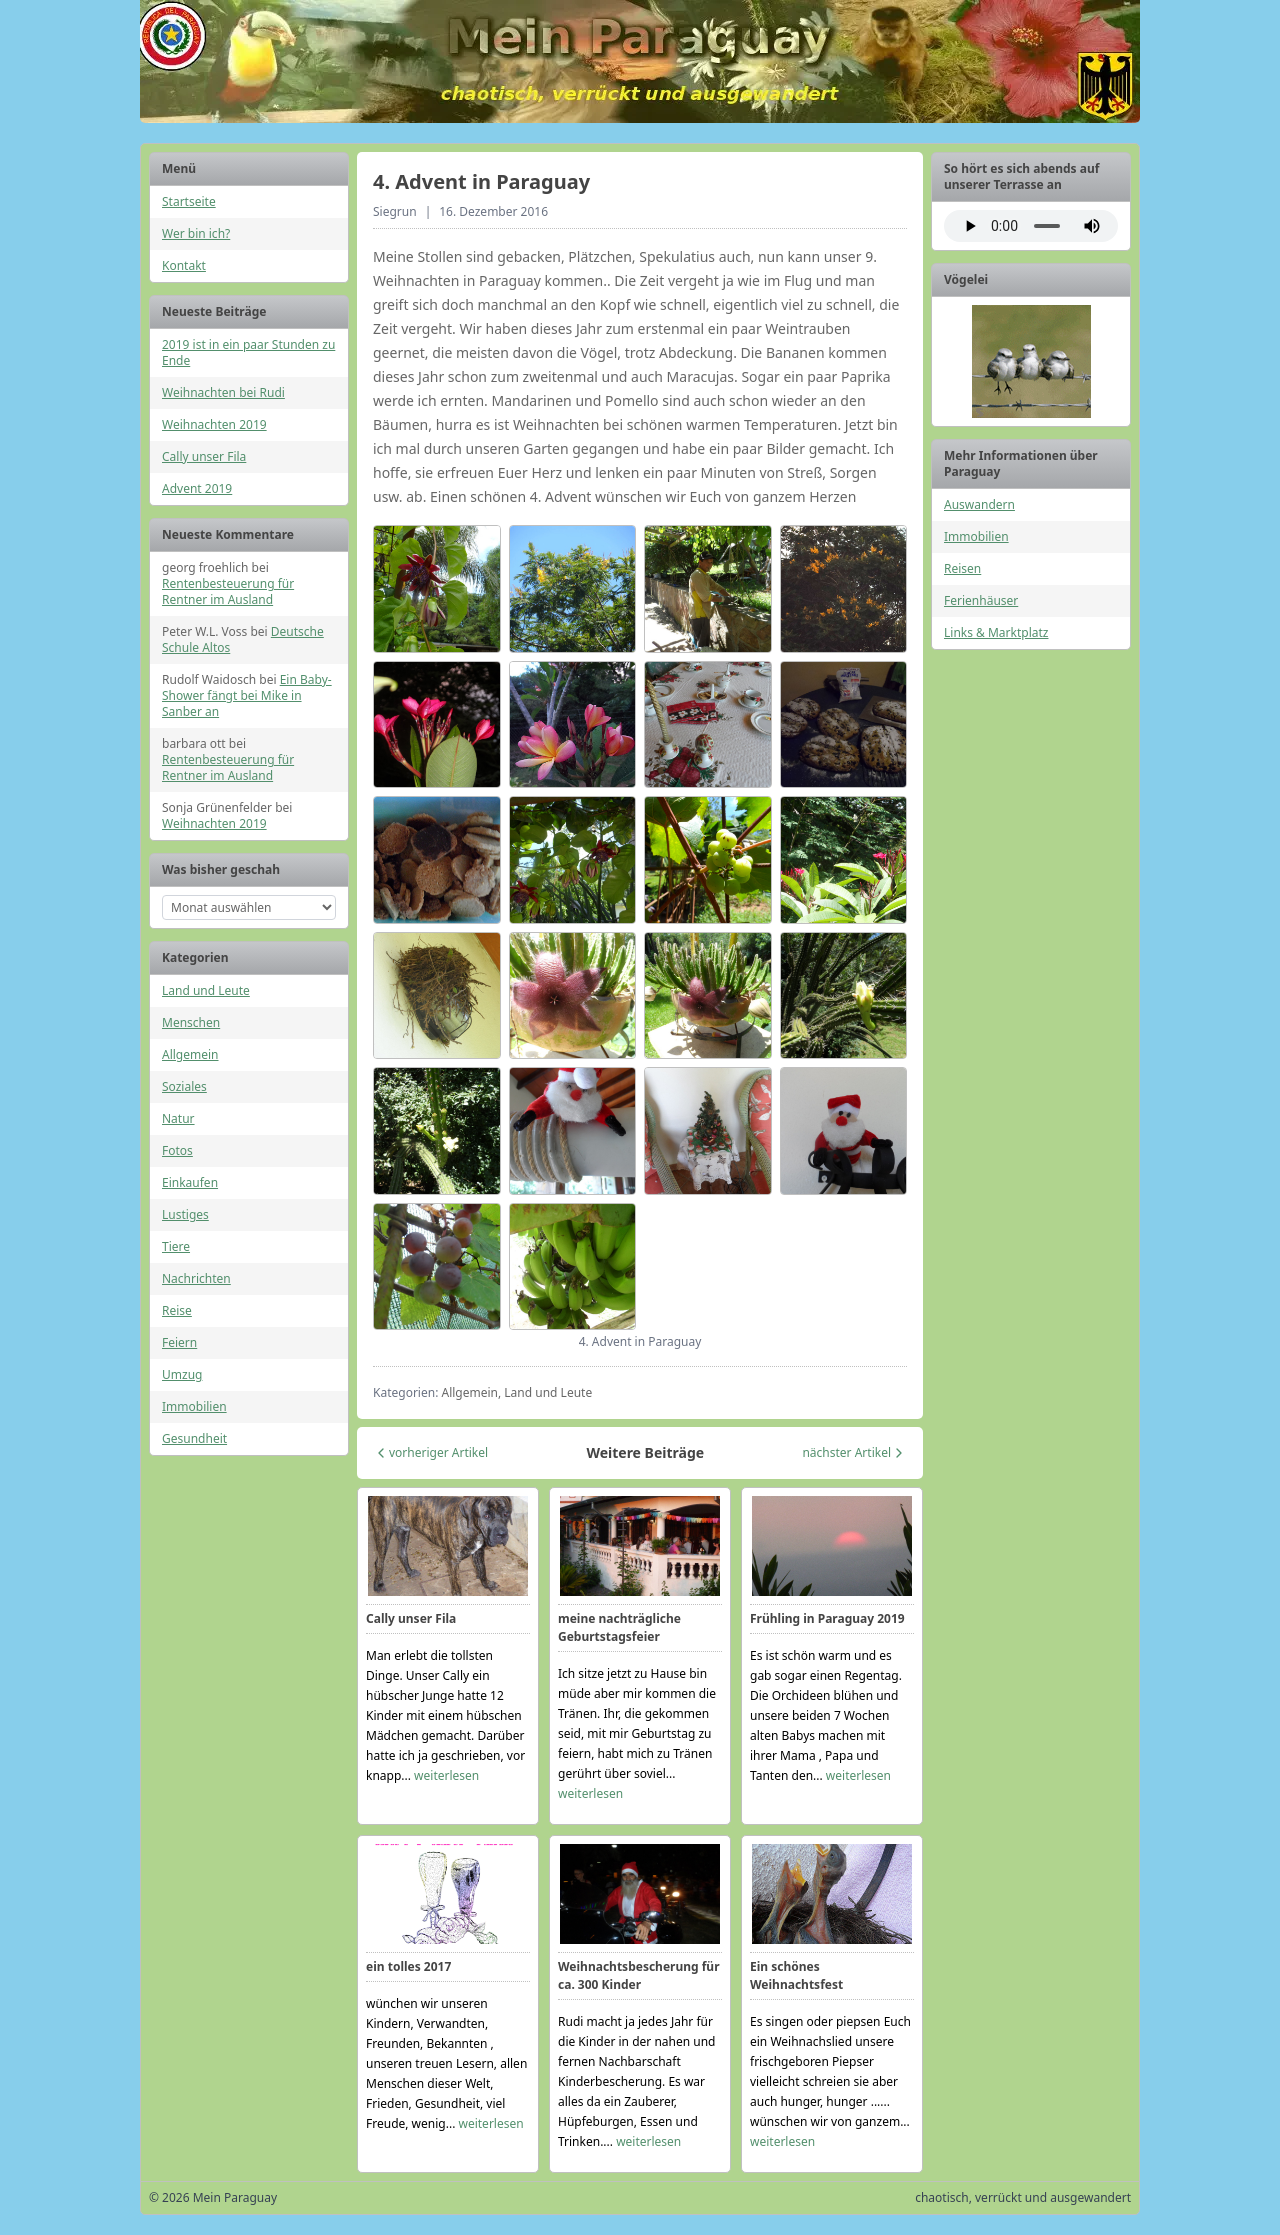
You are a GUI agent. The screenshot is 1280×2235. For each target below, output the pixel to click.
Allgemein (190, 1054)
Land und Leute (206, 990)
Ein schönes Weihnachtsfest (796, 1975)
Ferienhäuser (981, 600)
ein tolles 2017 (408, 1966)
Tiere (176, 1246)
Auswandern (979, 504)
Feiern (179, 1342)
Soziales (184, 1086)
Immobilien (194, 1406)
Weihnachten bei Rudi (223, 392)
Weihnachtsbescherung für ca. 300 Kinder (639, 1975)
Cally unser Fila (204, 456)
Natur (178, 1118)
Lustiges (185, 1214)
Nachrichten (196, 1278)
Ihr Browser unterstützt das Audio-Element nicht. (1031, 226)
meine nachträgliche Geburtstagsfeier (619, 1627)
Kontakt (184, 265)
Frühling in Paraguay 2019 (827, 1618)
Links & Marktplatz (996, 632)
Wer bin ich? (196, 233)
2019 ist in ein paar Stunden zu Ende (248, 352)
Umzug (182, 1374)
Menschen (191, 1022)
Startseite (189, 201)
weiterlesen (446, 1775)
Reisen (962, 568)
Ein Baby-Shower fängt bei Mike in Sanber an (247, 695)
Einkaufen (190, 1182)
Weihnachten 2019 (214, 424)
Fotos (177, 1150)
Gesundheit (194, 1438)
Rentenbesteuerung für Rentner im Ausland (228, 591)
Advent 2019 (197, 488)
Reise (177, 1310)
